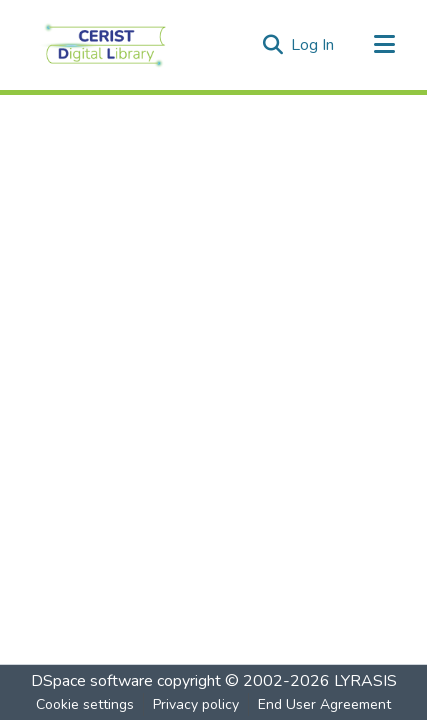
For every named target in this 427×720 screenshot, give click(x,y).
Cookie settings (85, 704)
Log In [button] (313, 45)
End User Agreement (324, 704)
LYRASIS (365, 681)
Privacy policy (196, 704)
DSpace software (92, 681)
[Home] (105, 45)
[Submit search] (272, 45)
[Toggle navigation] (384, 45)
